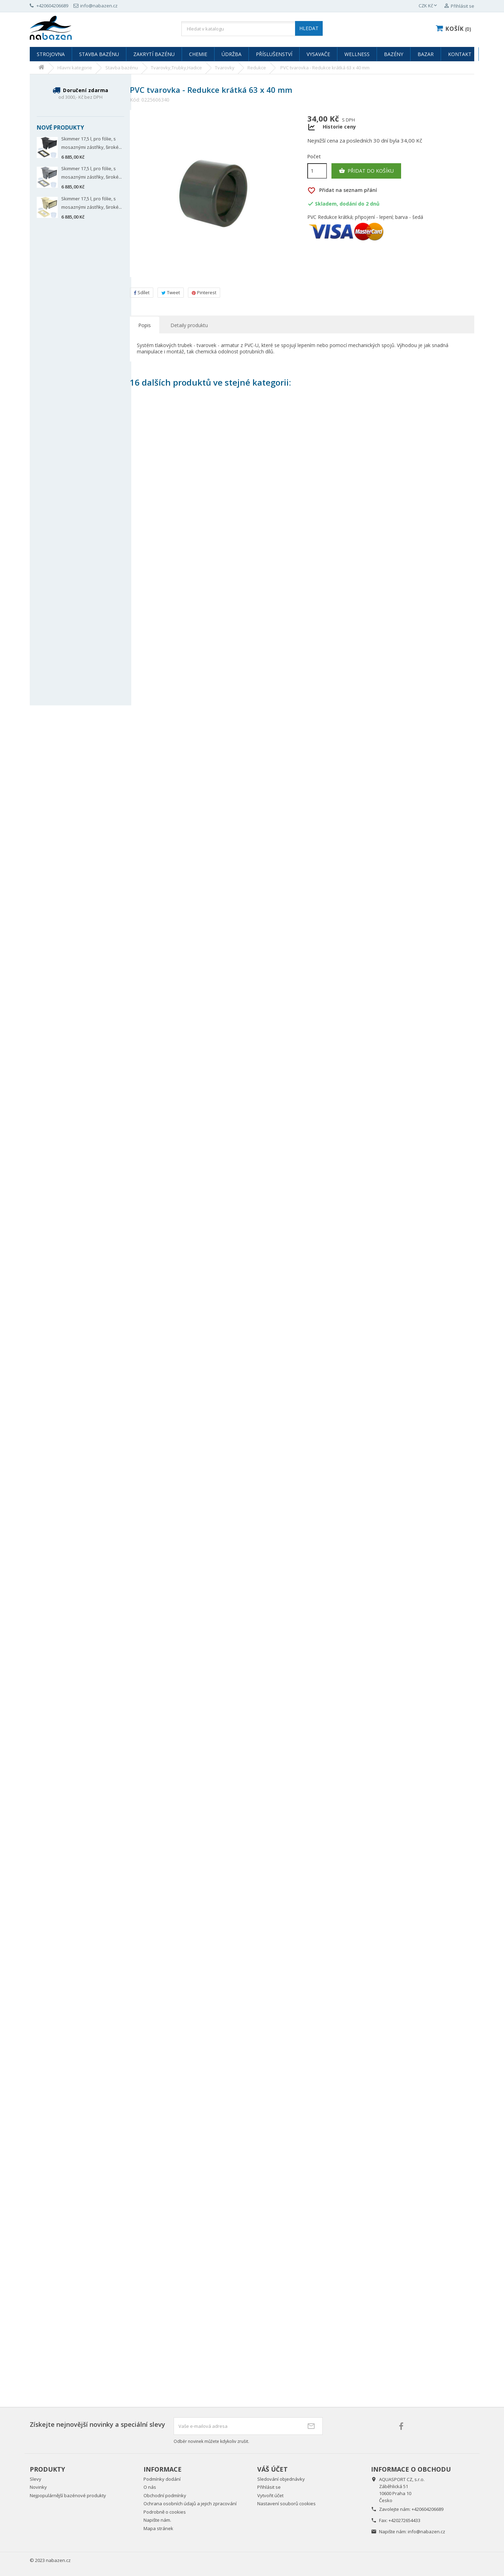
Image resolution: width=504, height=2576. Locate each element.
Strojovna (51, 54)
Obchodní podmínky (165, 2495)
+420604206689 (427, 2509)
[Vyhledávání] (251, 28)
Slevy (35, 2479)
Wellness (357, 54)
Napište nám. (157, 2520)
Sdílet (141, 292)
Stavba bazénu (99, 54)
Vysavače (318, 54)
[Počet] (317, 171)
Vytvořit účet (270, 2495)
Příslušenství (274, 54)
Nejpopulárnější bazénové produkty (68, 2495)
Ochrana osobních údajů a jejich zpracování (190, 2503)
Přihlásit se (269, 2487)
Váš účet (272, 2469)
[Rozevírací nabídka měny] (428, 6)
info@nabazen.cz (426, 2531)
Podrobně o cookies (165, 2512)
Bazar (426, 54)
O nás (150, 2487)
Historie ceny (339, 126)
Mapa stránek (158, 2528)
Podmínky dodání (162, 2479)
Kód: (135, 100)
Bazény (393, 54)
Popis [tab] (144, 325)
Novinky (38, 2487)
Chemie (198, 54)
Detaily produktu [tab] (189, 325)
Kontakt (459, 54)
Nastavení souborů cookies (286, 2503)
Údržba (231, 54)
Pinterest (204, 292)
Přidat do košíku (366, 170)
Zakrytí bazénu (154, 54)
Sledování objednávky (281, 2479)
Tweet (170, 292)
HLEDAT (308, 28)
